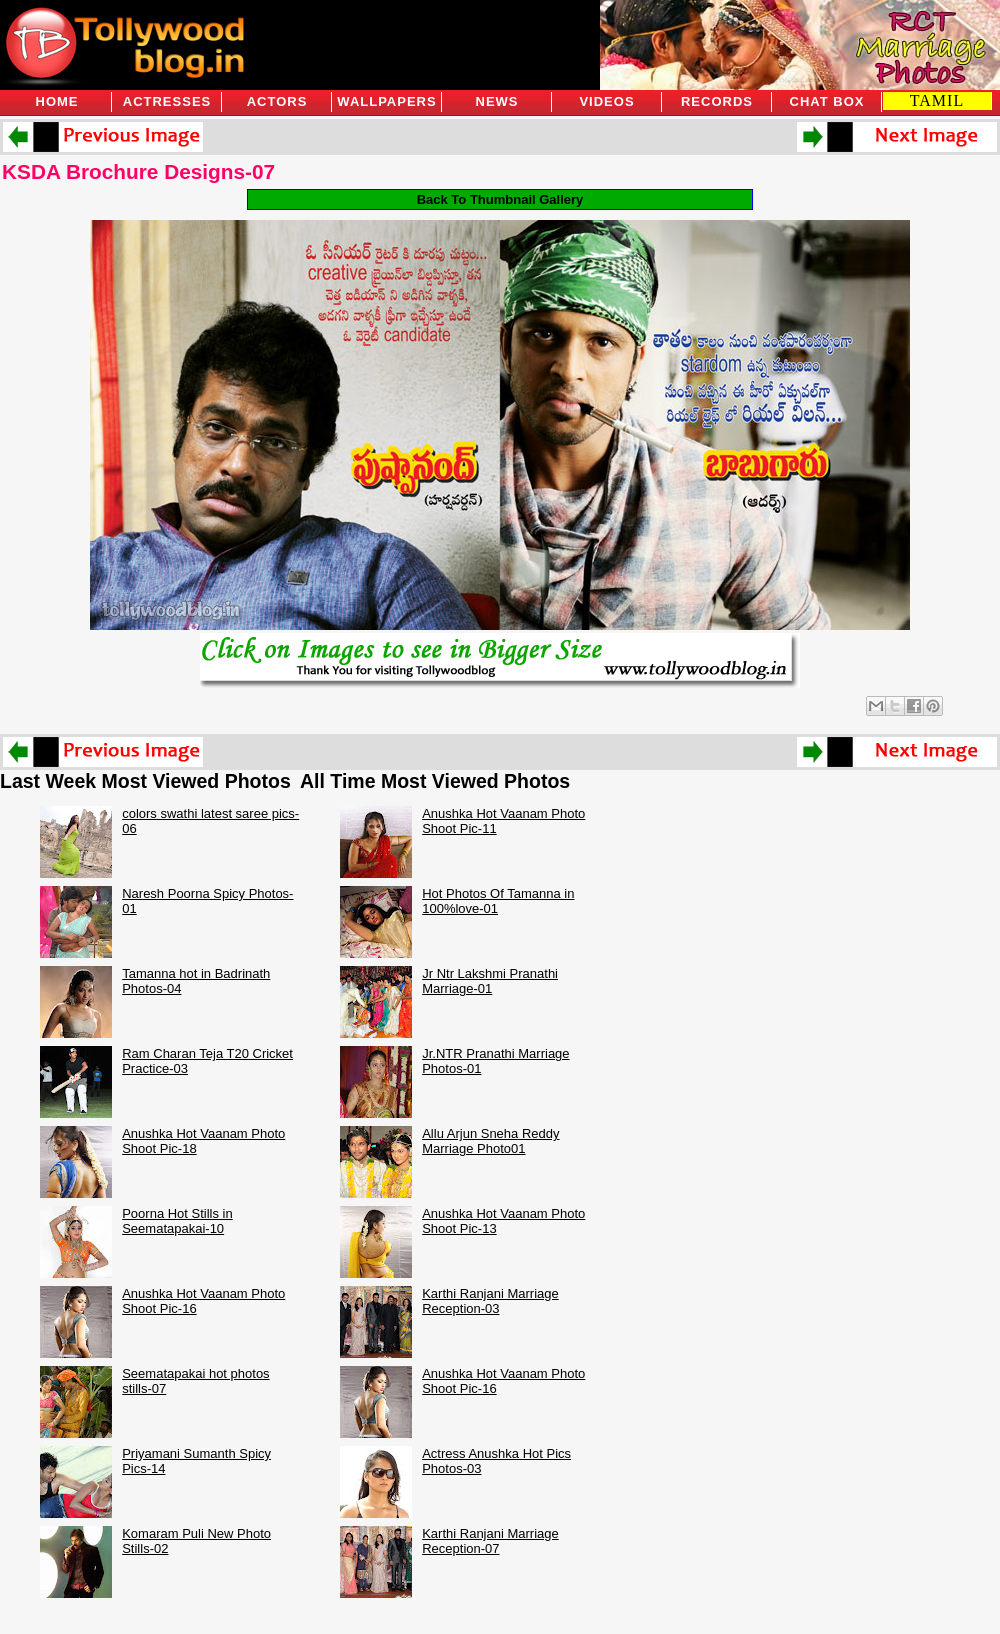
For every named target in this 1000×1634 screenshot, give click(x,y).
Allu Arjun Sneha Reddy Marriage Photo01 (490, 1141)
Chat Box (827, 101)
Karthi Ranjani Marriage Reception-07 (490, 1541)
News (497, 101)
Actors (277, 101)
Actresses (167, 101)
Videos (606, 101)
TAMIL (937, 100)
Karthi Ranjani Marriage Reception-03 (490, 1301)
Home (57, 101)
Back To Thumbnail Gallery (500, 199)
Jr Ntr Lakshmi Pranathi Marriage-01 (490, 981)
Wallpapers (386, 101)
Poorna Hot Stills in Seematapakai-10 (177, 1221)
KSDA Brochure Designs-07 (138, 171)
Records (717, 101)
